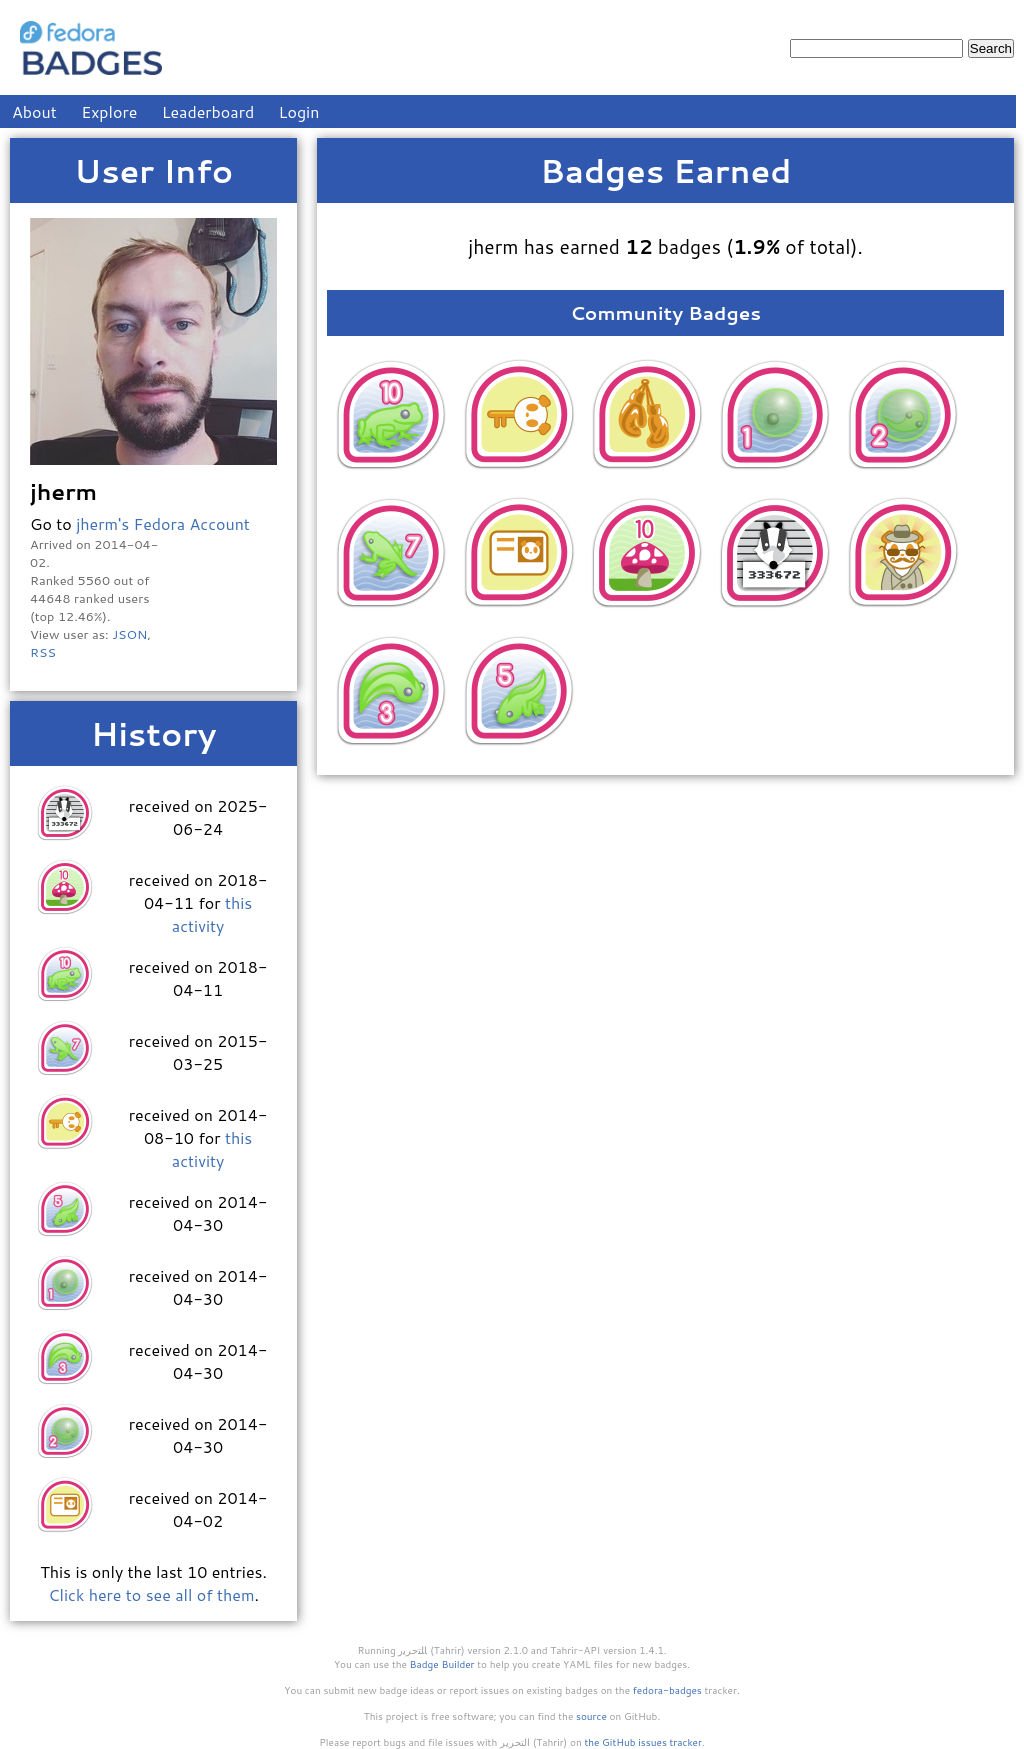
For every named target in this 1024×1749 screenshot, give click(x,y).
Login (299, 111)
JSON (129, 634)
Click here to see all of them (151, 1594)
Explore (109, 111)
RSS (43, 652)
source (591, 1716)
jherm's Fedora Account (163, 523)
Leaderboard (208, 111)
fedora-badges (667, 1690)
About (34, 111)
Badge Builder (442, 1664)
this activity (212, 914)
